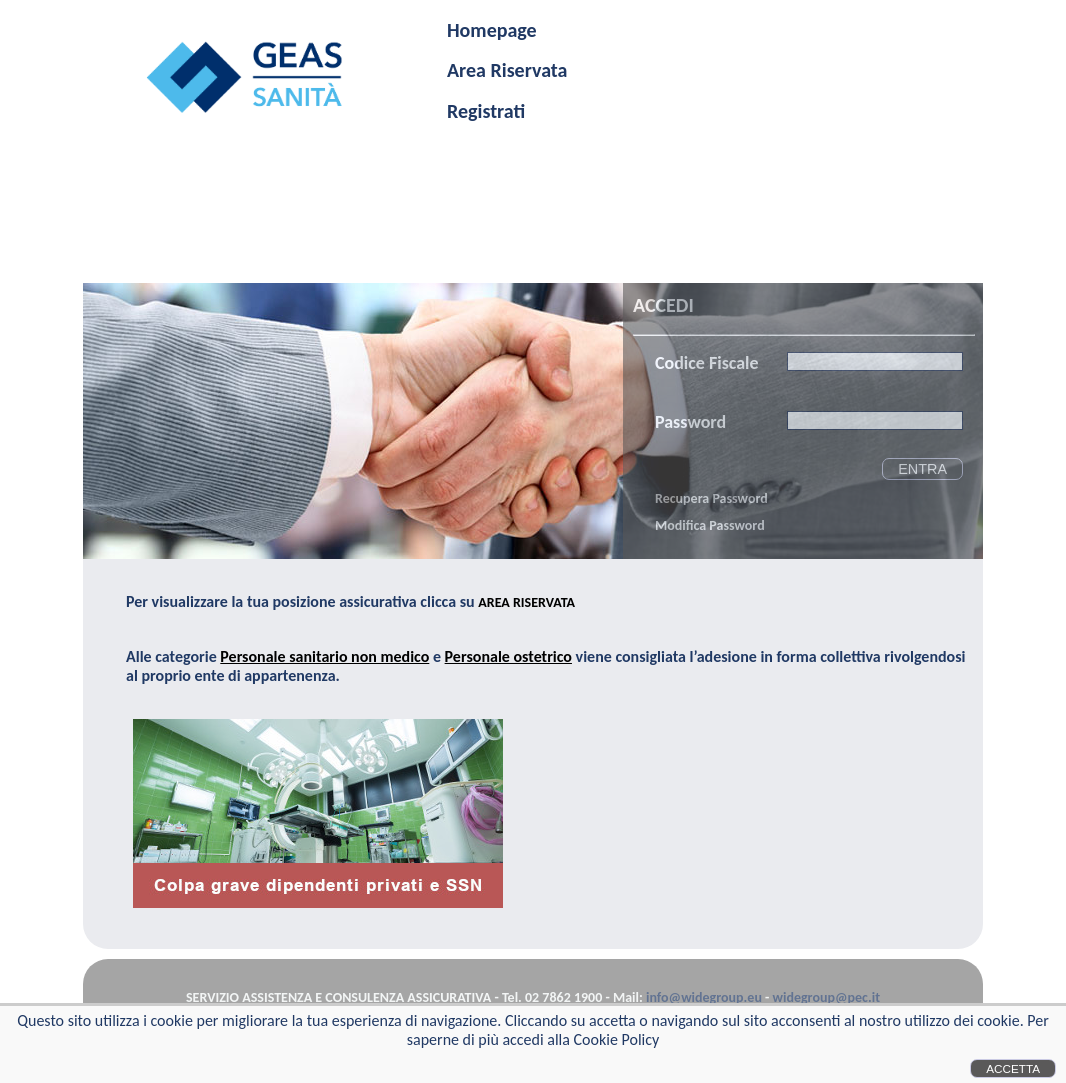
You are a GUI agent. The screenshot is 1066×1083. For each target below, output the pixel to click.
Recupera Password (711, 498)
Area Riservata (507, 70)
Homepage (492, 30)
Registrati (486, 111)
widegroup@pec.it (826, 997)
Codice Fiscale (707, 363)
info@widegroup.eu (704, 997)
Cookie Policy (617, 1039)
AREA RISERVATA (526, 602)
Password (690, 422)
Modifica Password (710, 525)
